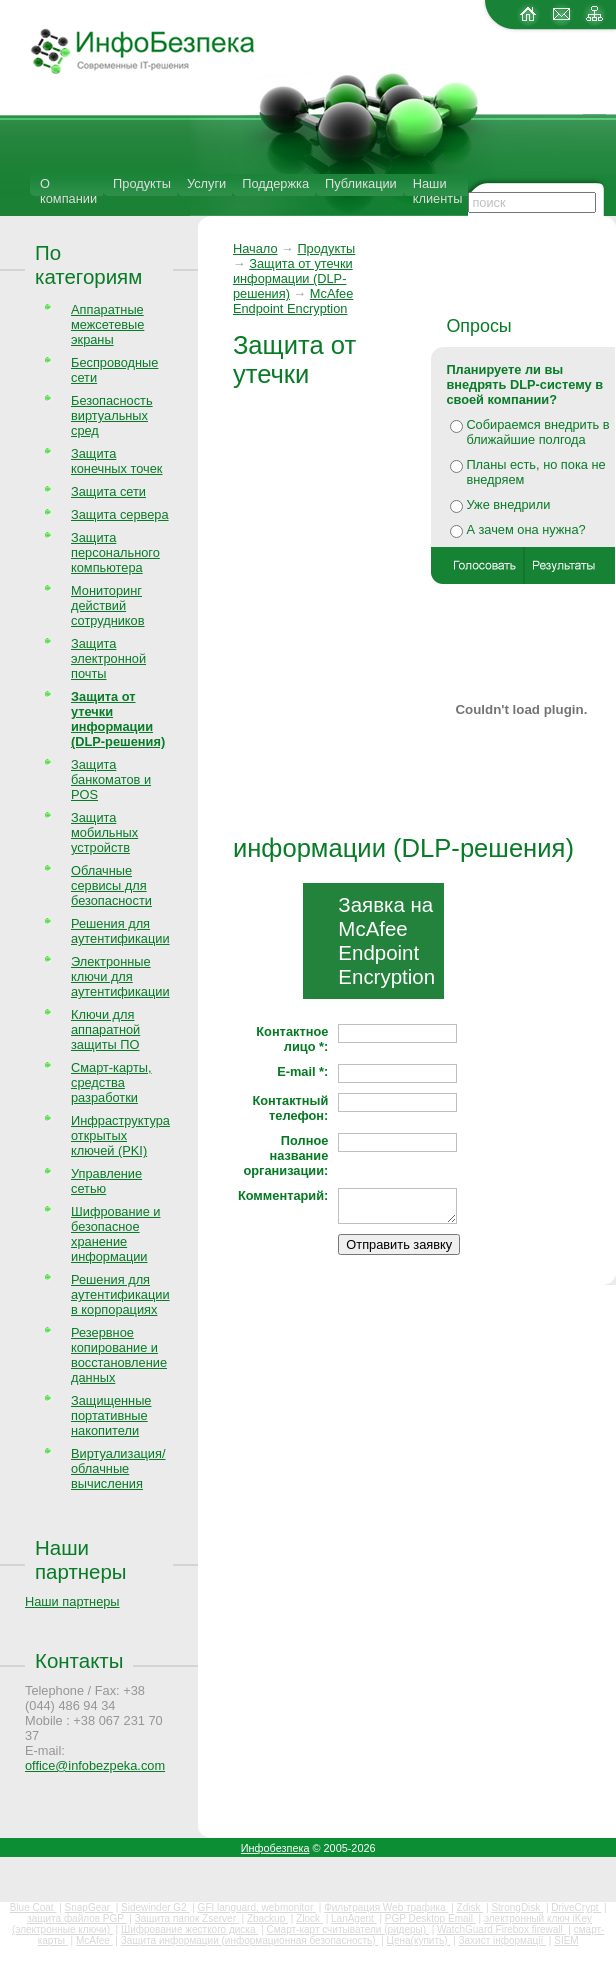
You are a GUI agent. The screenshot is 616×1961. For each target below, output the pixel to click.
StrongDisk (517, 1907)
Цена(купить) (419, 1940)
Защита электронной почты (108, 658)
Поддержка (275, 183)
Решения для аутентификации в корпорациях (120, 1294)
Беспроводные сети (114, 370)
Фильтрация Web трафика (386, 1907)
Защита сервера (120, 514)
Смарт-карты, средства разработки (111, 1082)
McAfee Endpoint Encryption (293, 301)
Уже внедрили (508, 504)
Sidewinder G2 (155, 1907)
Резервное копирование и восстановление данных (119, 1355)
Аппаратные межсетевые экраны (107, 324)
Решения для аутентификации (120, 931)
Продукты (142, 183)
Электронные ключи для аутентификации (120, 976)
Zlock (309, 1918)
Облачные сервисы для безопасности (111, 885)
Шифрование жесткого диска (189, 1929)
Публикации (361, 183)
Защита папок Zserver (187, 1918)
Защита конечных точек (116, 461)
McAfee (94, 1940)
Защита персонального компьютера (115, 552)
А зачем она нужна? (525, 529)
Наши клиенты (438, 191)
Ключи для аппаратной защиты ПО (105, 1029)
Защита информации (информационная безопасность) (250, 1940)
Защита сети (108, 491)
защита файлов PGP (76, 1918)
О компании (68, 191)
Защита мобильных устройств (104, 832)
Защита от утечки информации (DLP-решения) (293, 278)
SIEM (566, 1940)
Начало (255, 248)
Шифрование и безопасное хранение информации (115, 1234)
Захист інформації (502, 1940)
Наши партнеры (81, 1559)
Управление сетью (106, 1181)
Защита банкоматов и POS (111, 779)
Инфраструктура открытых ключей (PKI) (120, 1135)
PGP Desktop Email (430, 1918)
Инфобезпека (275, 1848)
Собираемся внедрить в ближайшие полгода (537, 432)
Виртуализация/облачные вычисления (118, 1468)
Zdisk (470, 1907)
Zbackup (267, 1918)
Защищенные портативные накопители (111, 1415)
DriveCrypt (576, 1907)
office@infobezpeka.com (95, 1765)
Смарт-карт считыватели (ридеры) (347, 1929)
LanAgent (354, 1918)
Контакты (79, 1660)
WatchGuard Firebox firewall (501, 1929)
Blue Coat (33, 1907)
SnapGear (89, 1907)
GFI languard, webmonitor (257, 1907)
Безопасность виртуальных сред (112, 415)
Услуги (206, 183)
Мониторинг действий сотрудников (108, 605)
